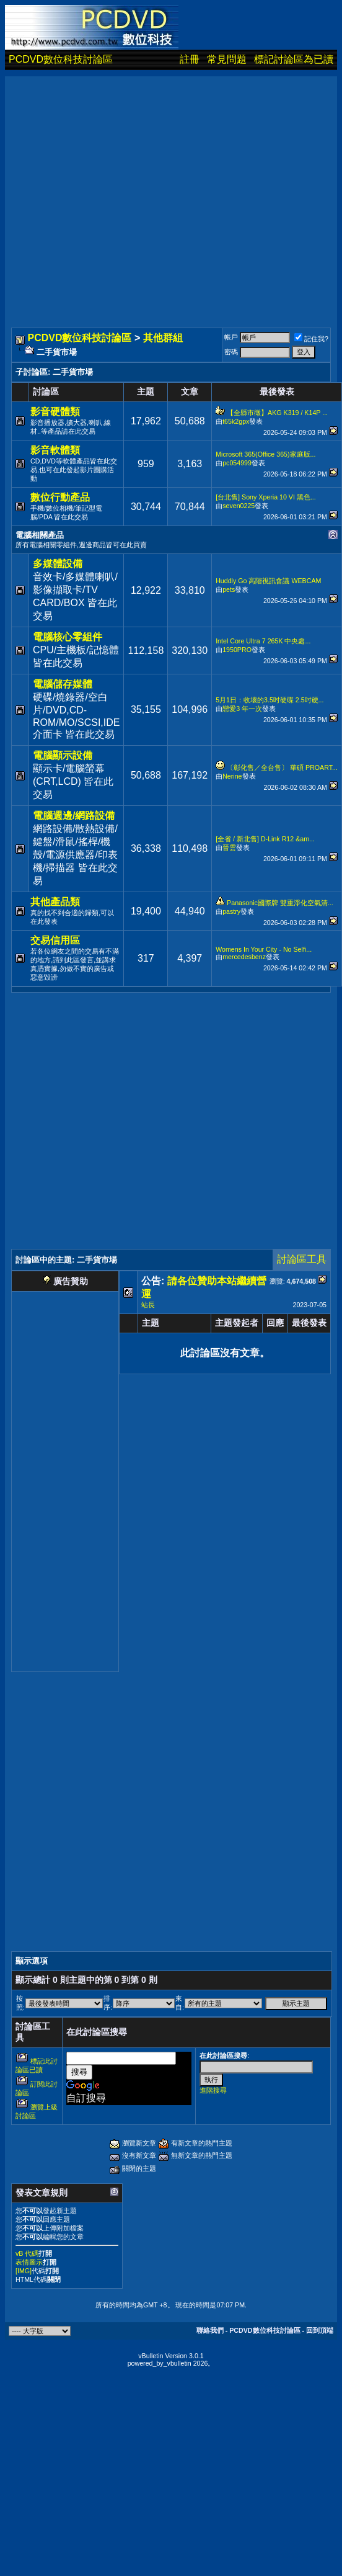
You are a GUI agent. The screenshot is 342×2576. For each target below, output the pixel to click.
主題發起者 (236, 1323)
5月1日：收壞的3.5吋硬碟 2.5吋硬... (269, 700)
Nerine (232, 776)
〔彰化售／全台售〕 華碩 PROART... (282, 767)
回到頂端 (319, 2330)
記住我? (311, 338)
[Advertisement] (116, 192)
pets (228, 589)
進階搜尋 (213, 2090)
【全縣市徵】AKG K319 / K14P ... (277, 412)
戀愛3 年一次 (242, 708)
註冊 (190, 59)
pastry (231, 911)
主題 (150, 1323)
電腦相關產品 (39, 535)
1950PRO (237, 649)
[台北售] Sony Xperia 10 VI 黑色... (266, 497)
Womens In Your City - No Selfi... (264, 949)
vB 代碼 (26, 2253)
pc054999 (237, 463)
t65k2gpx (235, 421)
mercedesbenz (244, 956)
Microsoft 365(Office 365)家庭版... (265, 454)
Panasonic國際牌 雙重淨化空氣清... (280, 902)
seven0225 (238, 505)
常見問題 (227, 59)
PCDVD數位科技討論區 (61, 59)
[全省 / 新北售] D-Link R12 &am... (265, 839)
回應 (275, 1323)
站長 (148, 1304)
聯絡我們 (210, 2330)
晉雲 (229, 847)
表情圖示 (29, 2262)
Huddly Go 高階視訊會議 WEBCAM (268, 580)
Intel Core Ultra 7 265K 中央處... (263, 641)
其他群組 (163, 338)
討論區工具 (302, 1259)
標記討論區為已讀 (293, 59)
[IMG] (23, 2270)
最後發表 (309, 1323)
